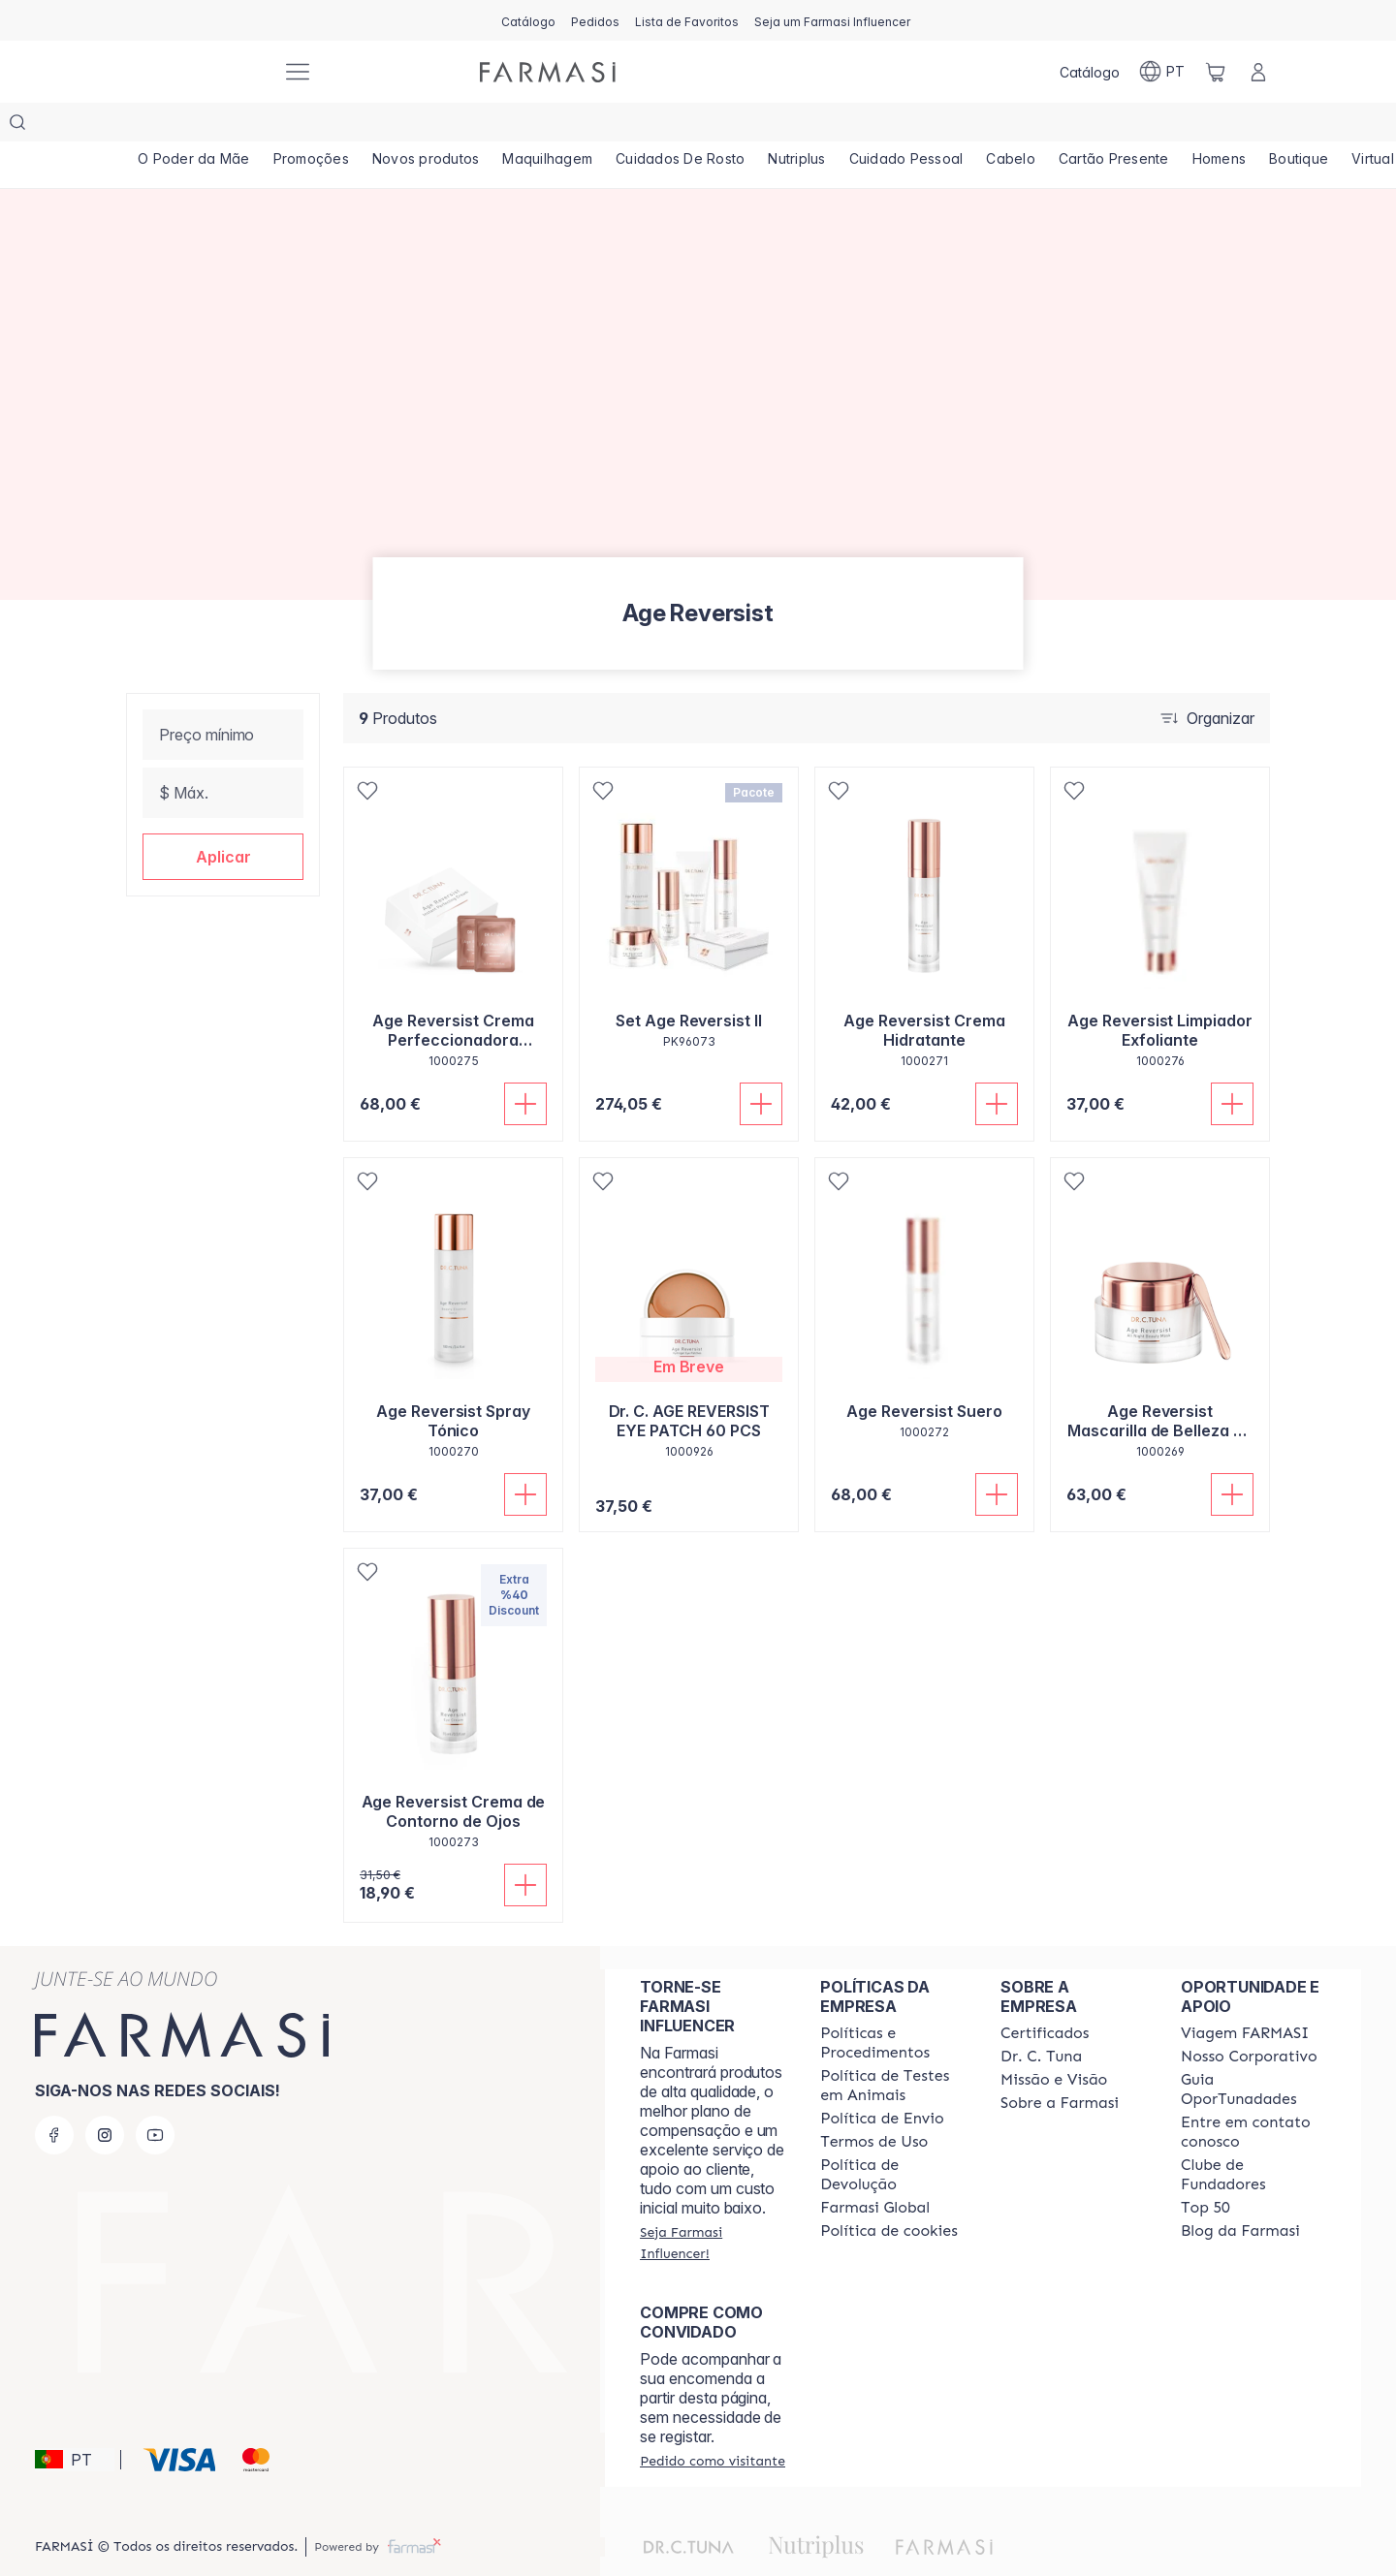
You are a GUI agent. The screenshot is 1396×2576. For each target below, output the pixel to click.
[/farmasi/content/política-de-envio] (874, 2103)
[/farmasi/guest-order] (712, 2422)
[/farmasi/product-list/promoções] (311, 126)
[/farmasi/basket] (1215, 71)
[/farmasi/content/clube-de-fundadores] (1253, 2136)
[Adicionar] (525, 1065)
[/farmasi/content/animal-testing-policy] (893, 2046)
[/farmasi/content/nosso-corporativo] (1249, 2017)
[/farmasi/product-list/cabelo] (1010, 126)
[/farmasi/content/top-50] (1205, 2169)
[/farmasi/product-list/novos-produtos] (426, 126)
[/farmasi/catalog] (528, 20)
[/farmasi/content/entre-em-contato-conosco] (1253, 2093)
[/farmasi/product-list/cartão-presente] (1114, 126)
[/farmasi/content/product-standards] (1044, 1994)
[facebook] (54, 2096)
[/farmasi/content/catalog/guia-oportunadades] (1253, 2050)
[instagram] (104, 2096)
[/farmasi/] (194, 72)
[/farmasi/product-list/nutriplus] (796, 126)
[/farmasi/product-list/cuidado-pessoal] (906, 126)
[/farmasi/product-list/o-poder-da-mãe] (194, 126)
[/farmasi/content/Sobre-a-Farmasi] (1059, 2064)
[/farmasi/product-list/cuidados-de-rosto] (680, 126)
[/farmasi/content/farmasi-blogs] (1240, 2192)
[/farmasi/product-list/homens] (1219, 126)
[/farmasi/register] (595, 20)
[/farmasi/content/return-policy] (893, 2136)
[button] (223, 818)
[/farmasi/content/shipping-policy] (882, 2079)
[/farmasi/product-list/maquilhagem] (547, 126)
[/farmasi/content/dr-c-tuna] (1041, 2017)
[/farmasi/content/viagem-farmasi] (1245, 1994)
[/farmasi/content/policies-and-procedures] (893, 2004)
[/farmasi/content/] (889, 2192)
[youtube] (155, 2096)
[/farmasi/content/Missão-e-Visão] (1053, 2041)
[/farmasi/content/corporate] (875, 2169)
